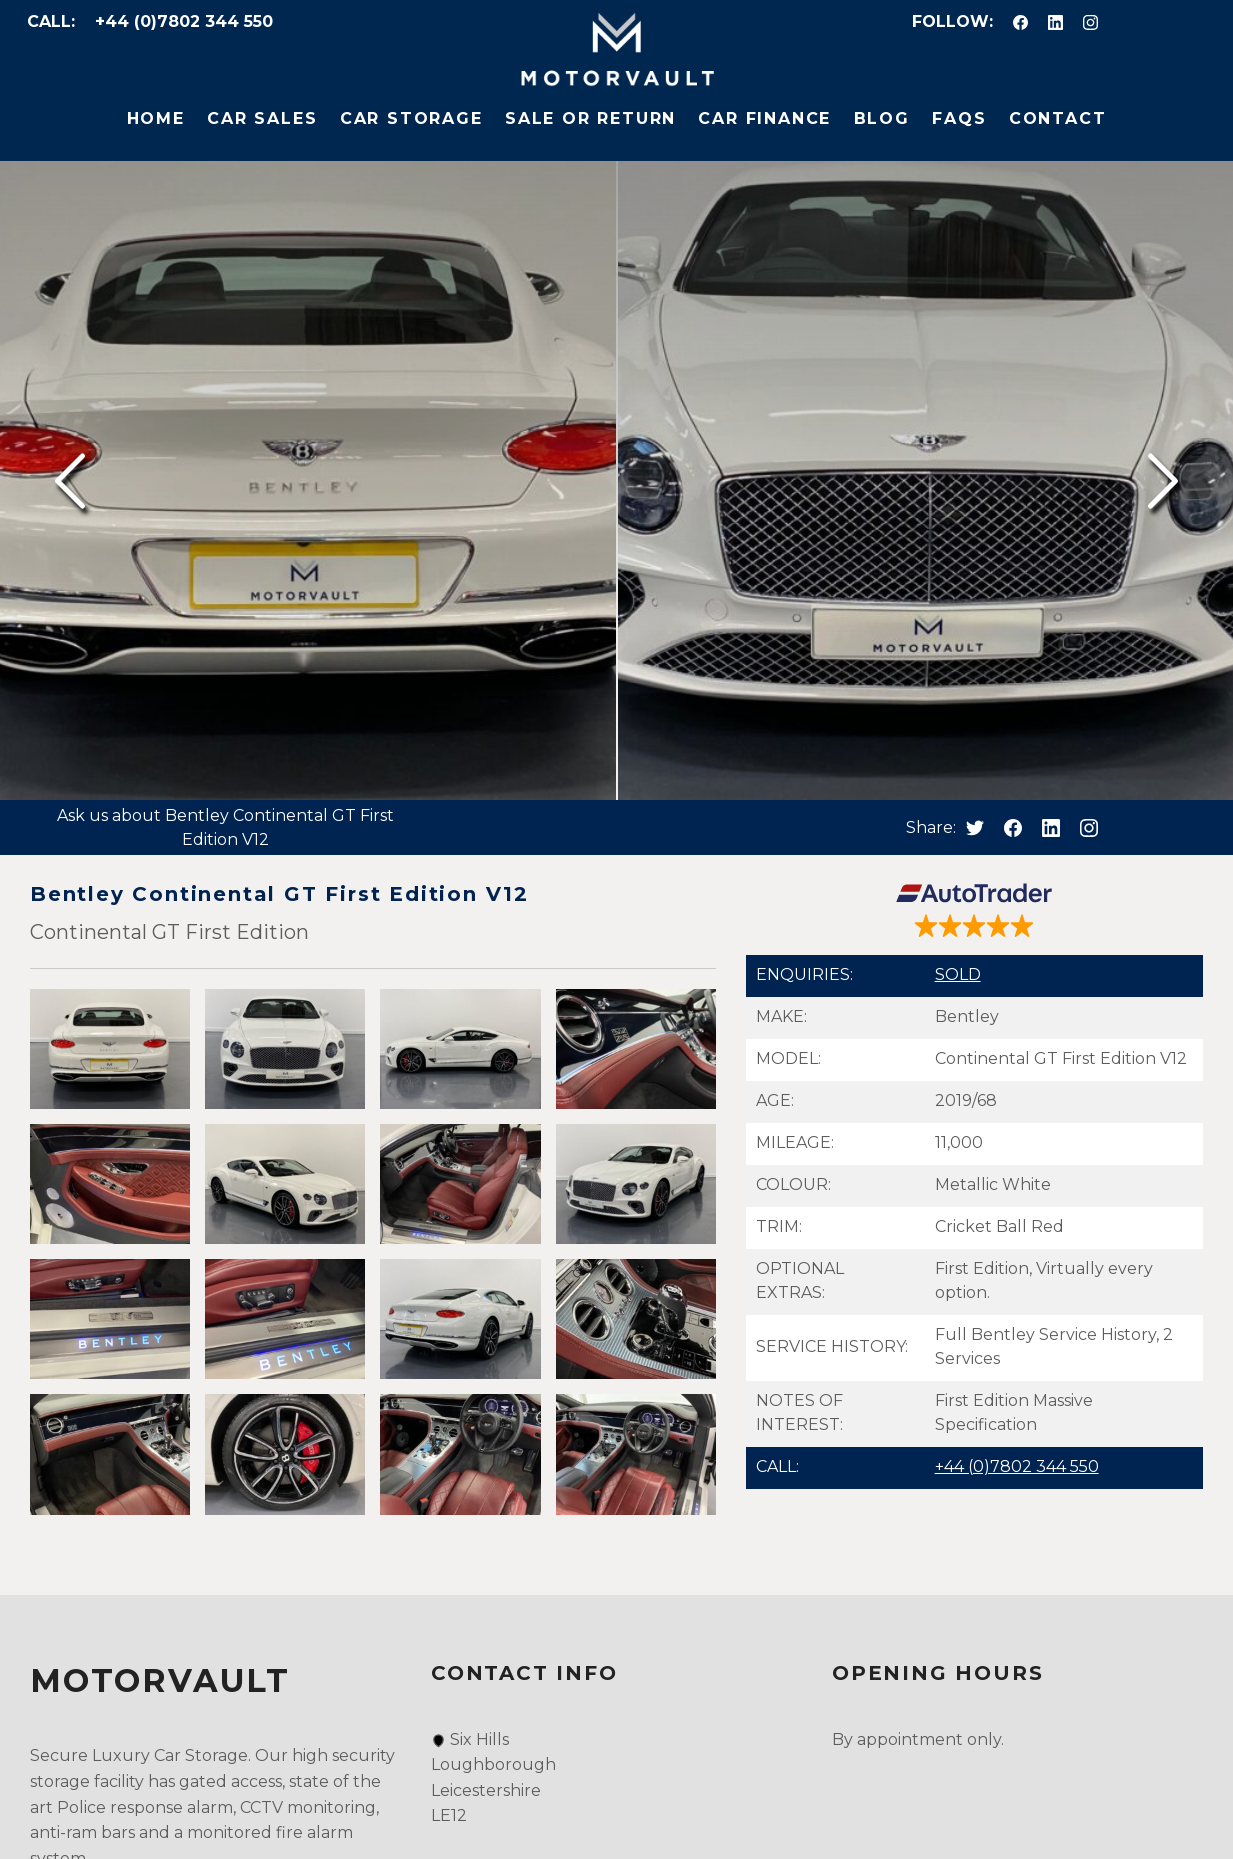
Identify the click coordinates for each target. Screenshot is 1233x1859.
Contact (1058, 118)
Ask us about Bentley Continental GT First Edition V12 (225, 827)
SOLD (958, 974)
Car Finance (764, 118)
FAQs (959, 118)
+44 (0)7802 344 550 (184, 21)
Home (156, 118)
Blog (882, 118)
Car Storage (411, 118)
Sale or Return (590, 118)
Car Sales (262, 118)
